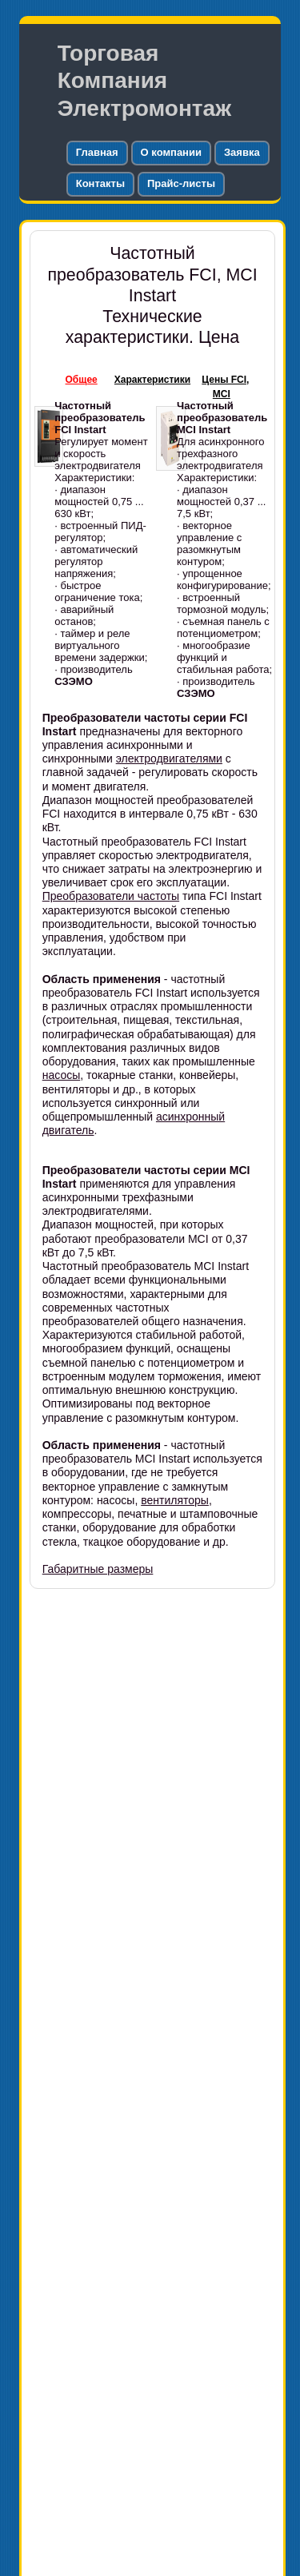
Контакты (100, 183)
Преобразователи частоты (110, 896)
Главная (97, 152)
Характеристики (152, 379)
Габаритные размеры (98, 1569)
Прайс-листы (181, 183)
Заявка (242, 152)
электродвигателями (169, 758)
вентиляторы (175, 1500)
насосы (61, 1075)
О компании (171, 152)
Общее (82, 379)
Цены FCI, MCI (225, 387)
